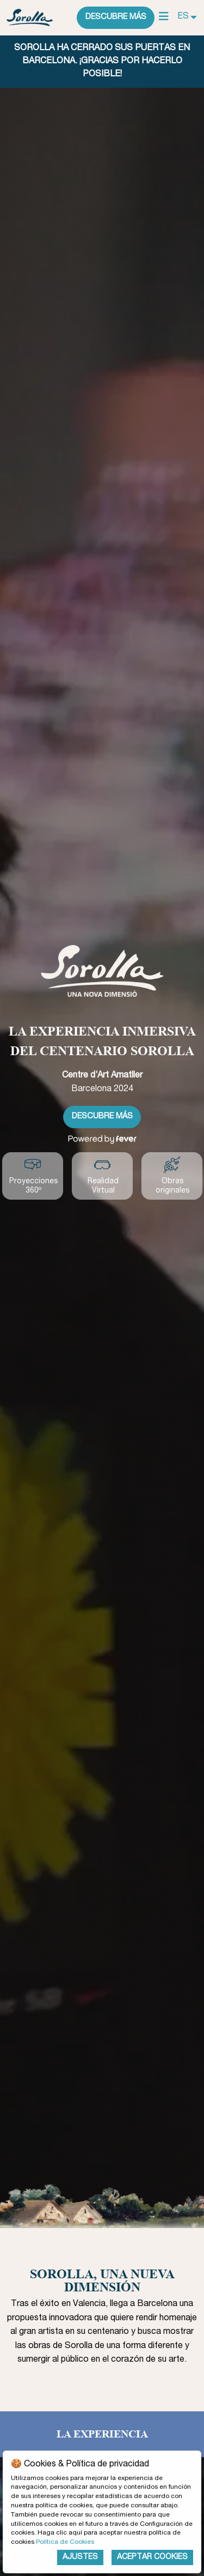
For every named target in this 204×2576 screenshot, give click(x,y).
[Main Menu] (164, 17)
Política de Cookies (65, 2542)
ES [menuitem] (183, 17)
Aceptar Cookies (152, 2557)
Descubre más (115, 17)
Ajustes (80, 2557)
